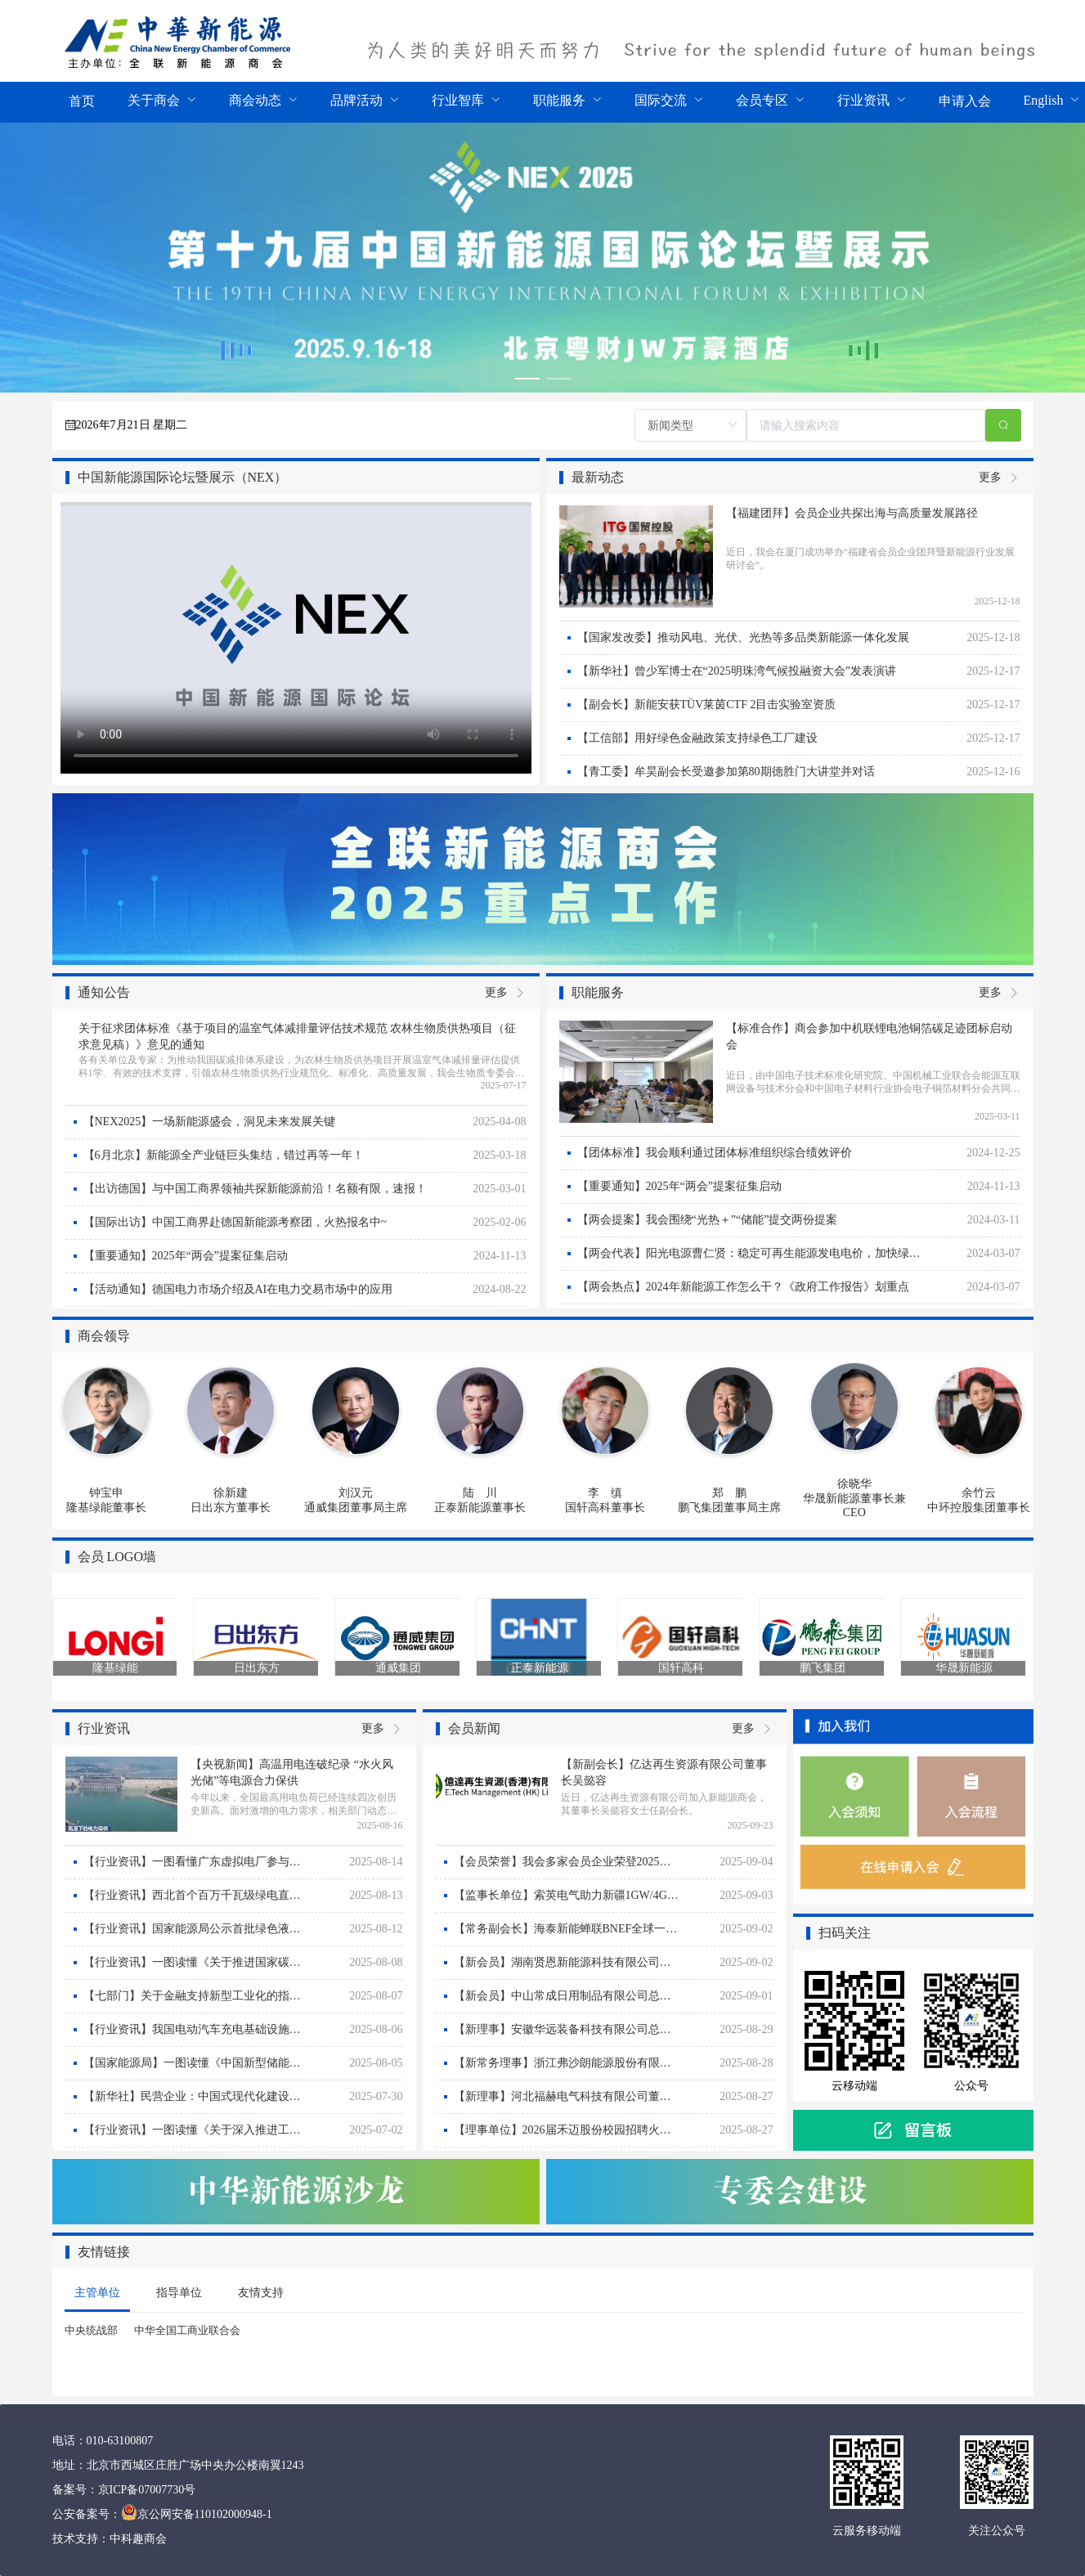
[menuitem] (81, 102)
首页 (82, 101)
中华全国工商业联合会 (187, 2330)
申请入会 (965, 101)
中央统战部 (91, 2330)
